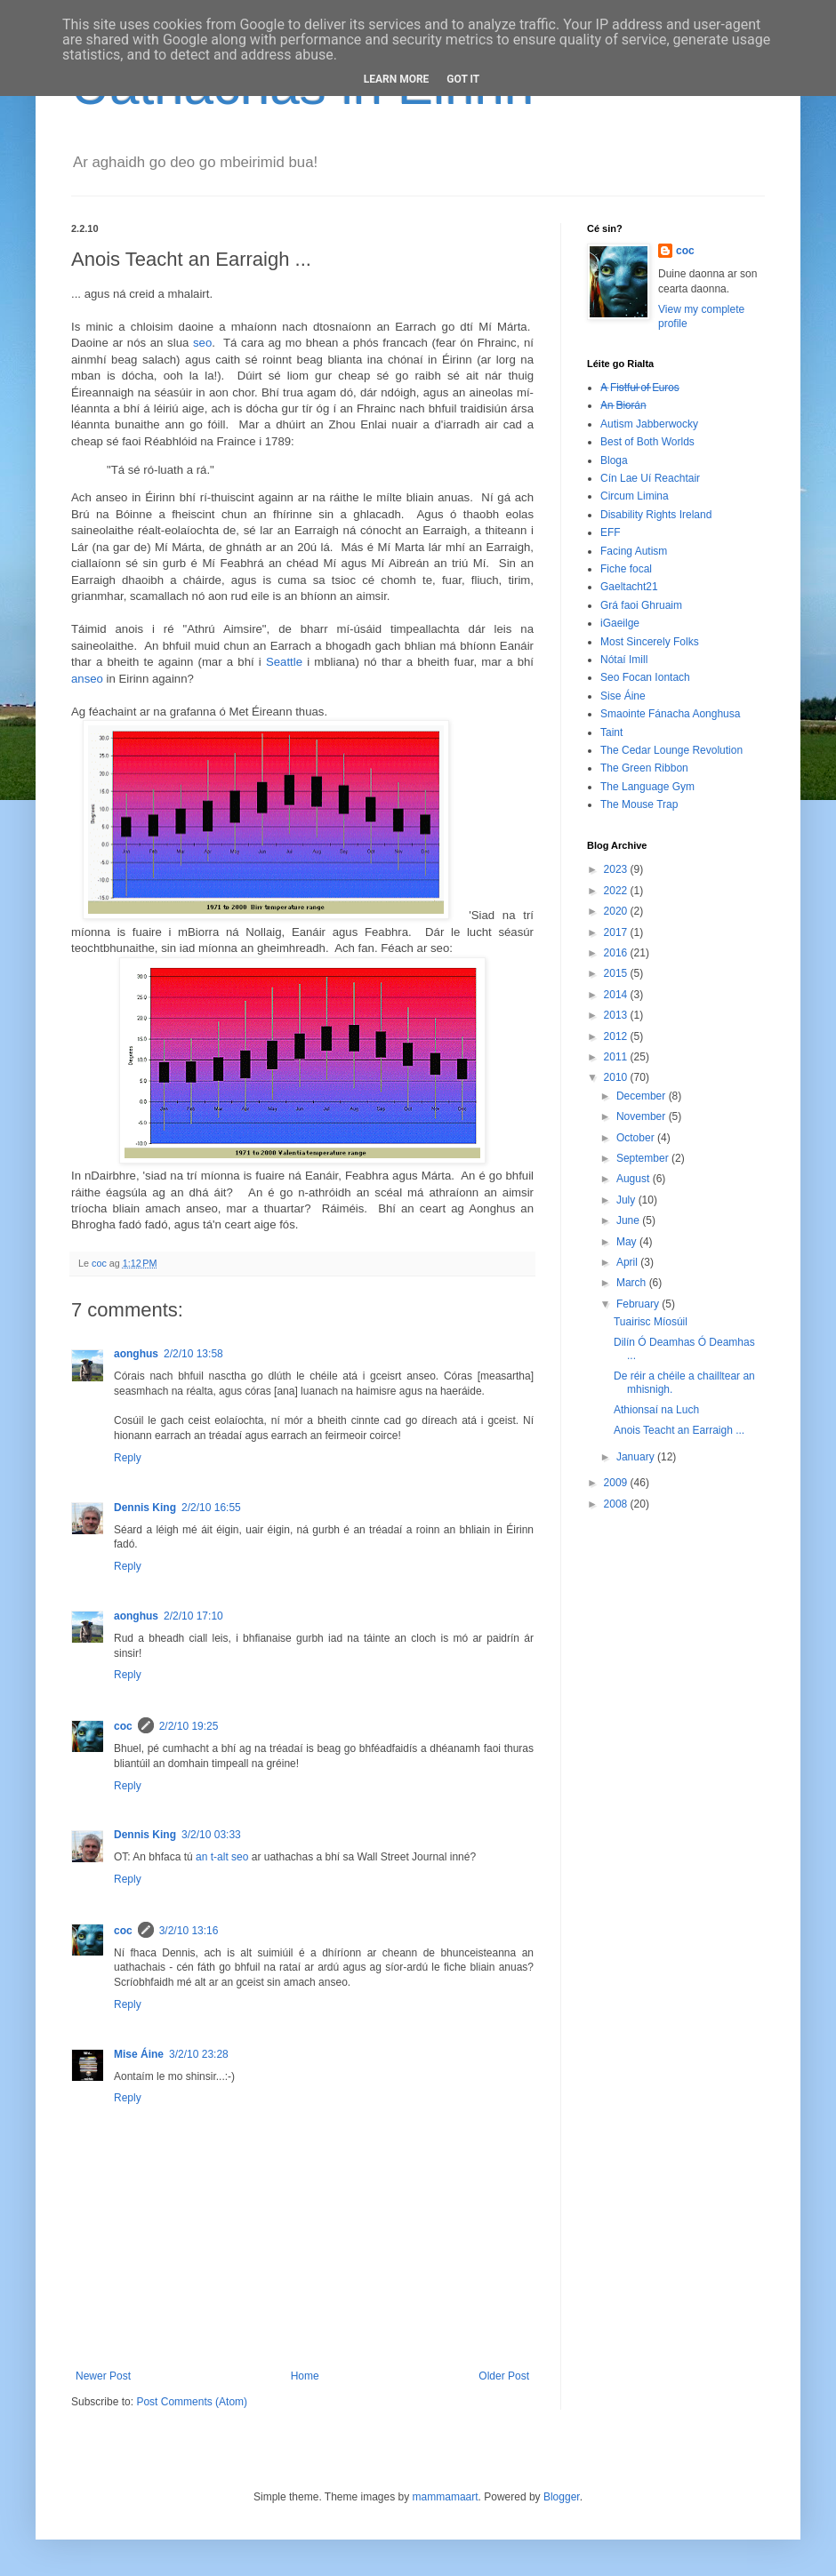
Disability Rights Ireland (655, 514)
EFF (610, 532)
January (636, 1457)
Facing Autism (633, 551)
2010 (617, 1077)
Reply (127, 1458)
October (636, 1138)
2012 (617, 1036)
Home (305, 2376)
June (629, 1220)
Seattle (284, 661)
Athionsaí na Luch (656, 1410)
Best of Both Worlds (647, 442)
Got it (462, 79)
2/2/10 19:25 (189, 1726)
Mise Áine (139, 2054)
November (642, 1116)
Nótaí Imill (623, 659)
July (627, 1200)
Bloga (614, 460)
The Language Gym (647, 786)
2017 (617, 932)
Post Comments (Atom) (191, 2402)
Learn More (397, 79)
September (643, 1158)
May (627, 1242)
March (632, 1282)
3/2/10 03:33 (211, 1834)
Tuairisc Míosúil (650, 1322)
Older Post (503, 2376)
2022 (617, 890)
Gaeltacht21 (629, 586)
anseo (87, 678)
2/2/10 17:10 (193, 1616)
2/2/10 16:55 (211, 1507)
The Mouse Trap (639, 804)
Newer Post (103, 2376)
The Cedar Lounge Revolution (671, 750)
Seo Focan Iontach (645, 677)
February (639, 1304)
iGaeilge (619, 623)
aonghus (136, 1354)
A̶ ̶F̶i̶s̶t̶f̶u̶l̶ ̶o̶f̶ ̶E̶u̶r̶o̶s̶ (639, 387)
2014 (617, 994)
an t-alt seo (222, 1857)
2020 (617, 911)
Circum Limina (634, 496)
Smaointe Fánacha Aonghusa (670, 714)
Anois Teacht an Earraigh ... (679, 1430)
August (634, 1178)
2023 (617, 869)
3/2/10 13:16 (189, 1930)
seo (202, 342)
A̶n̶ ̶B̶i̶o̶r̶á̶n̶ (623, 405)
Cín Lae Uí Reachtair (650, 478)
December (642, 1096)
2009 (617, 1482)
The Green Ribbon (644, 768)
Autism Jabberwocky (649, 424)
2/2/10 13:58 (193, 1354)
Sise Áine (623, 696)
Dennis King (145, 1507)
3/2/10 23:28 (199, 2054)
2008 (617, 1504)
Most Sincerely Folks (649, 642)
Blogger (561, 2497)
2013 (617, 1015)
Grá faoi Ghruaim (641, 605)
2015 (617, 973)
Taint (611, 732)
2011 (617, 1057)
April (628, 1262)
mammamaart (445, 2497)
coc (123, 1726)
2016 (617, 953)
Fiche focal (626, 569)
